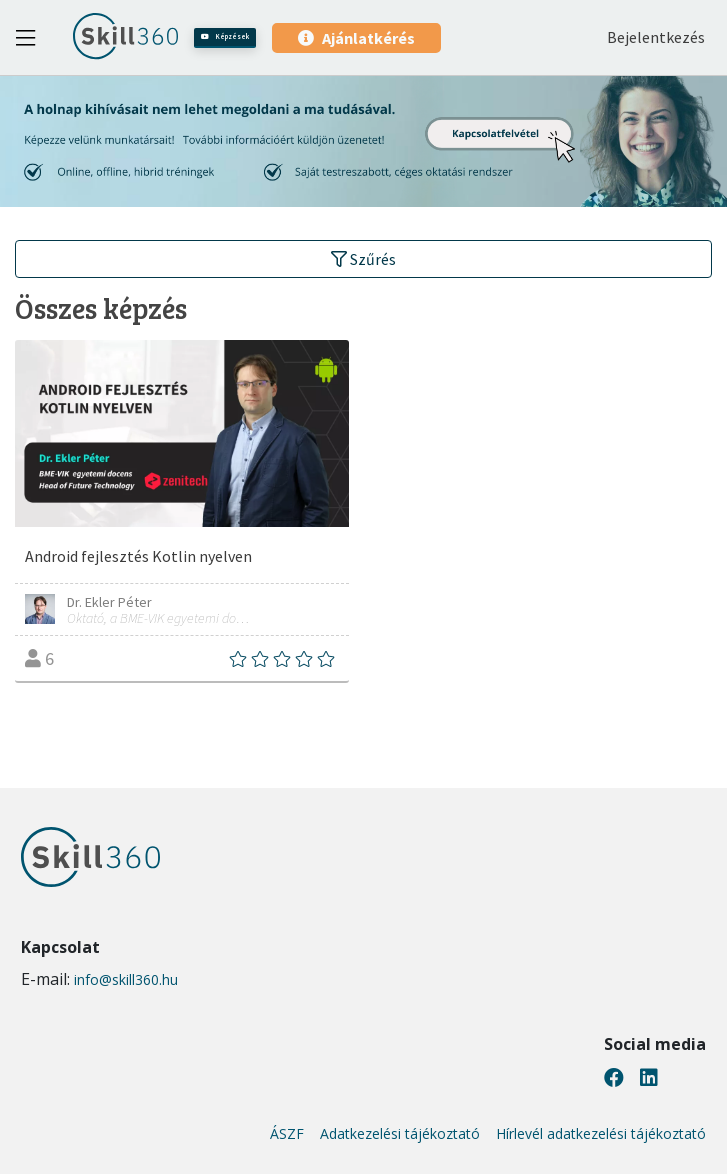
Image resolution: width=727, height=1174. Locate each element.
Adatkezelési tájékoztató (400, 1134)
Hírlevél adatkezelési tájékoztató (601, 1134)
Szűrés (363, 259)
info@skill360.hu (126, 979)
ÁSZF (287, 1134)
